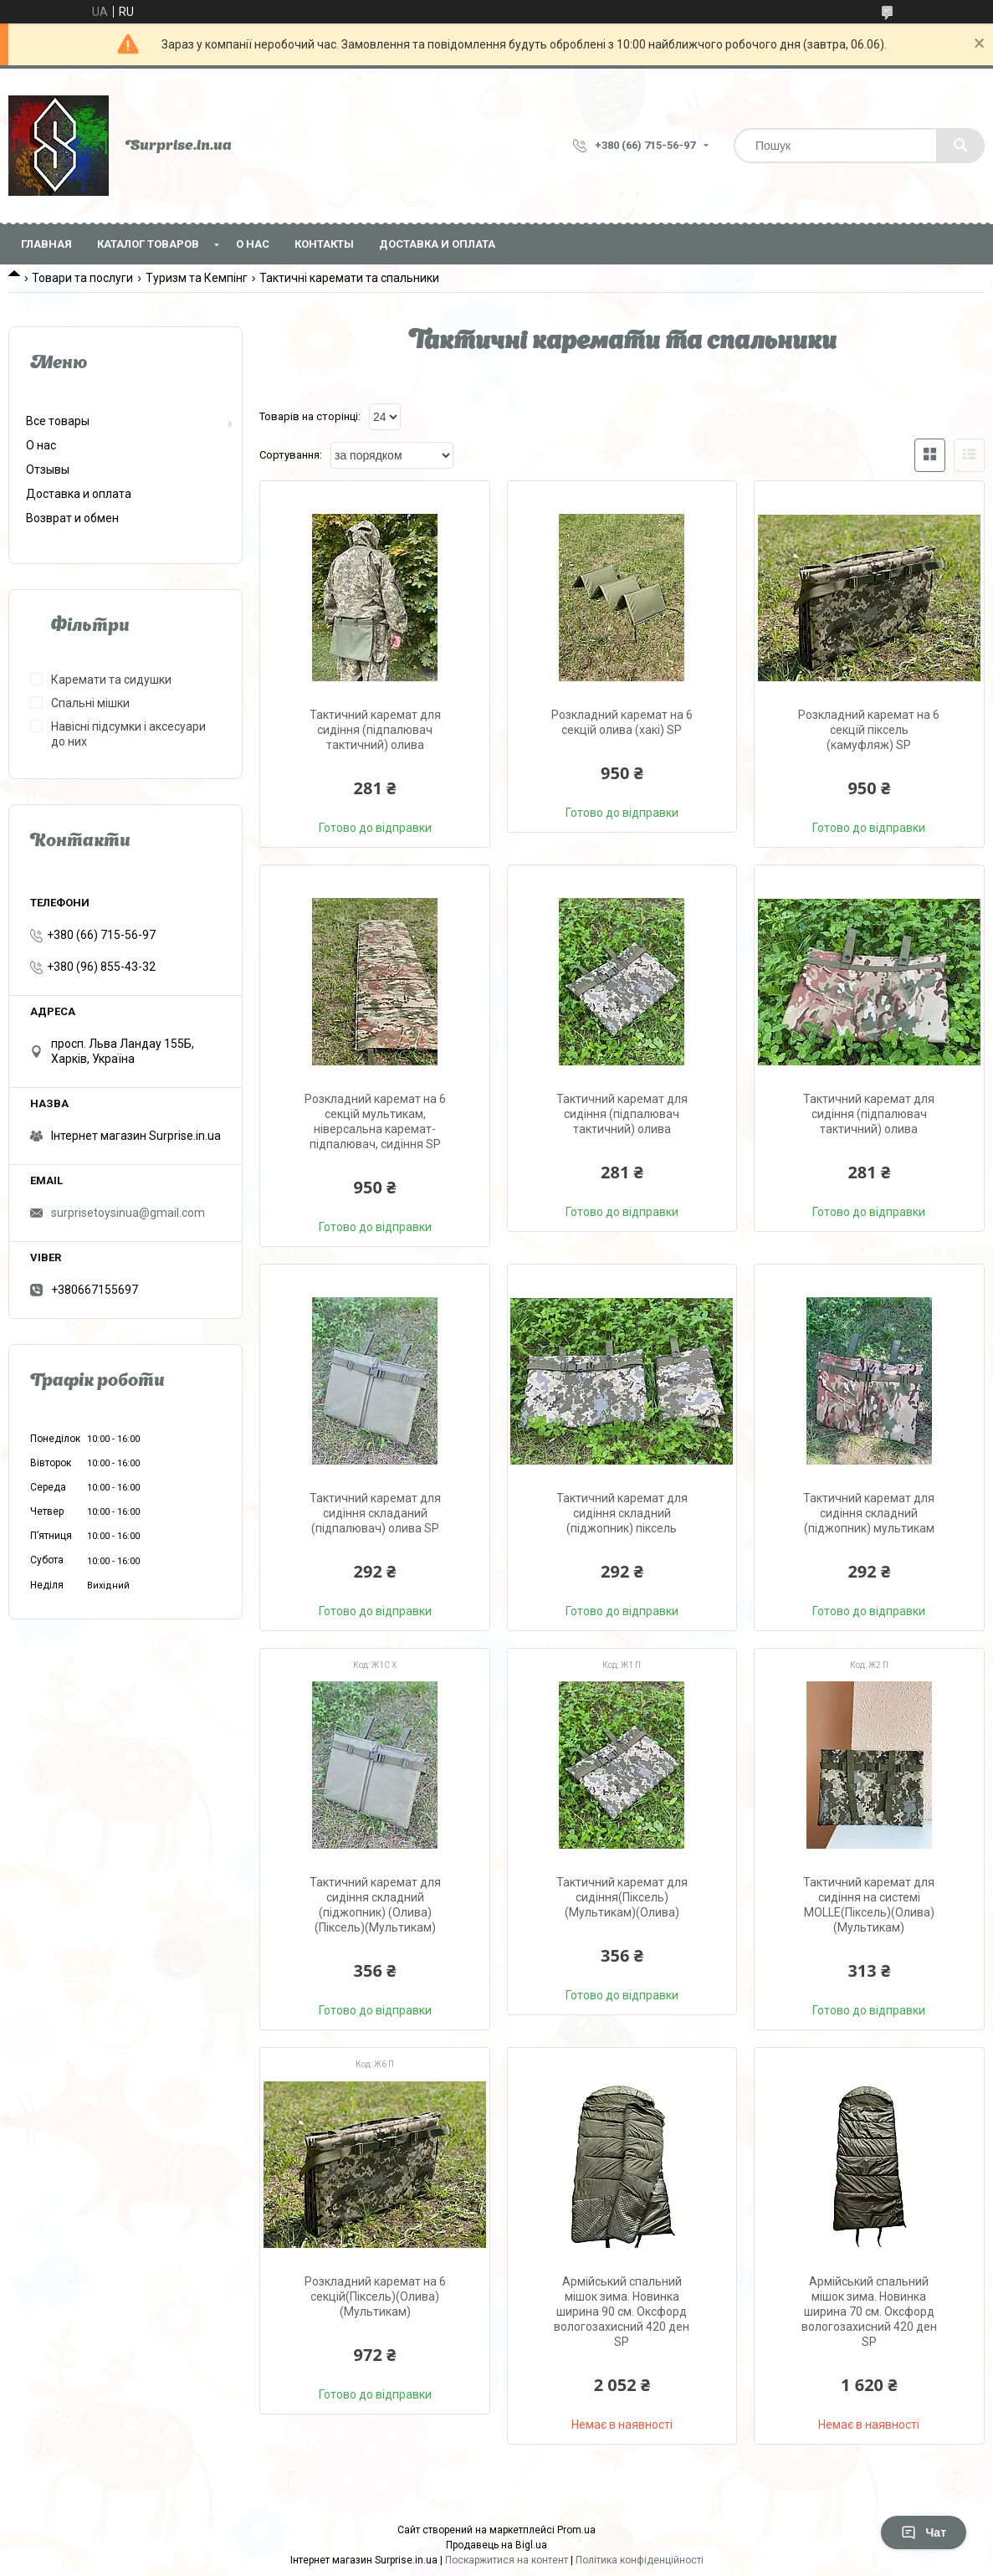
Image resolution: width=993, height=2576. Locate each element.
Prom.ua (576, 2530)
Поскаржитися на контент (506, 2560)
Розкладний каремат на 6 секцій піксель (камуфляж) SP (868, 730)
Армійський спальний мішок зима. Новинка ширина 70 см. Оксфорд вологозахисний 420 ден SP (869, 2311)
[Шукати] (960, 145)
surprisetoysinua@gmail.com (128, 1212)
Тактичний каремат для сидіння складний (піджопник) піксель (622, 1513)
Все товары (58, 421)
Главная (46, 244)
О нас (252, 244)
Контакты (324, 244)
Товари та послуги (82, 278)
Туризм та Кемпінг (197, 278)
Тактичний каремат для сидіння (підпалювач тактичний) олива (375, 730)
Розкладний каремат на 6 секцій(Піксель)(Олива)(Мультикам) (375, 2296)
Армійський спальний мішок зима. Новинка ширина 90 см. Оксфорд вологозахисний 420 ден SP (621, 2311)
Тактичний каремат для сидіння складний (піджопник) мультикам (868, 1513)
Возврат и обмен (72, 518)
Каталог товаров (148, 244)
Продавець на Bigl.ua (496, 2545)
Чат (923, 2532)
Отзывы (47, 469)
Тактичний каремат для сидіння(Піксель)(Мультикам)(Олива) (622, 1897)
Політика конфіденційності (640, 2560)
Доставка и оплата (437, 244)
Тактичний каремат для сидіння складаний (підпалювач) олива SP (375, 1513)
